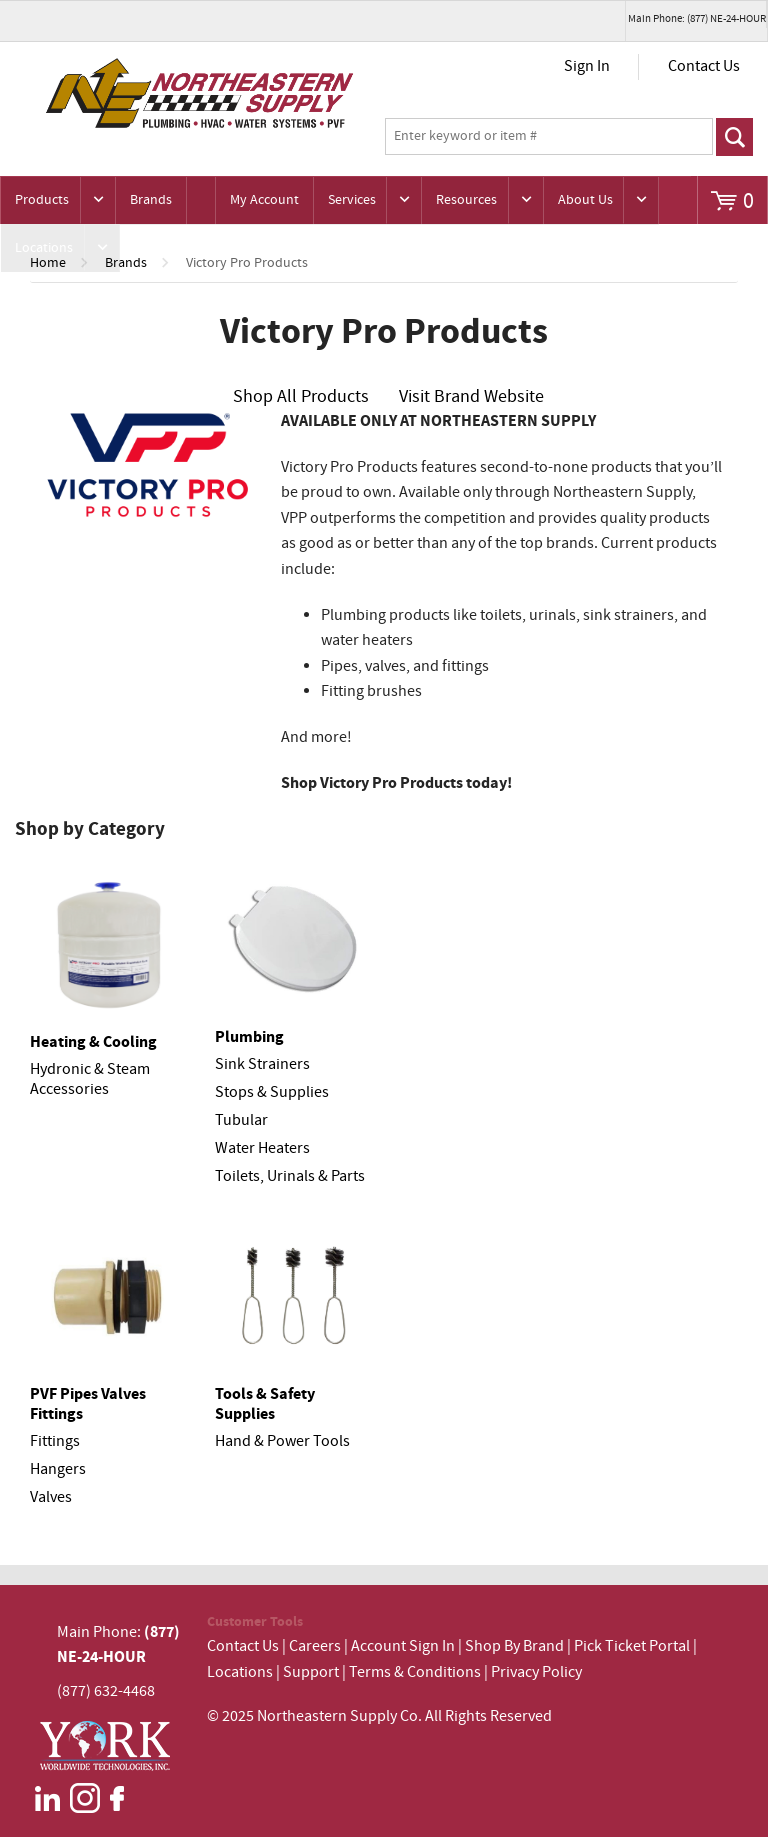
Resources (466, 200)
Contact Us (704, 66)
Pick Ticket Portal (632, 1646)
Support (311, 1672)
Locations (44, 248)
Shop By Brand (514, 1646)
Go (734, 137)
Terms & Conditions (415, 1672)
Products (42, 200)
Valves (51, 1497)
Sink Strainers (262, 1064)
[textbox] (549, 137)
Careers (315, 1646)
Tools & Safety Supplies (265, 1404)
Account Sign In (404, 1646)
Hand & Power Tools (282, 1441)
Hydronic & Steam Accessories (90, 1079)
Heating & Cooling (93, 1042)
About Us (585, 200)
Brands (151, 200)
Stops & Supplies (272, 1092)
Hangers (58, 1469)
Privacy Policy (536, 1672)
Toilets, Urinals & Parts (290, 1176)
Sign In (587, 66)
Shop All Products (301, 397)
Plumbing (249, 1037)
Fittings (55, 1441)
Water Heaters (262, 1148)
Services (352, 200)
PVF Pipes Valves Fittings (88, 1404)
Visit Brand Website (471, 397)
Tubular (241, 1120)
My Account (264, 200)
